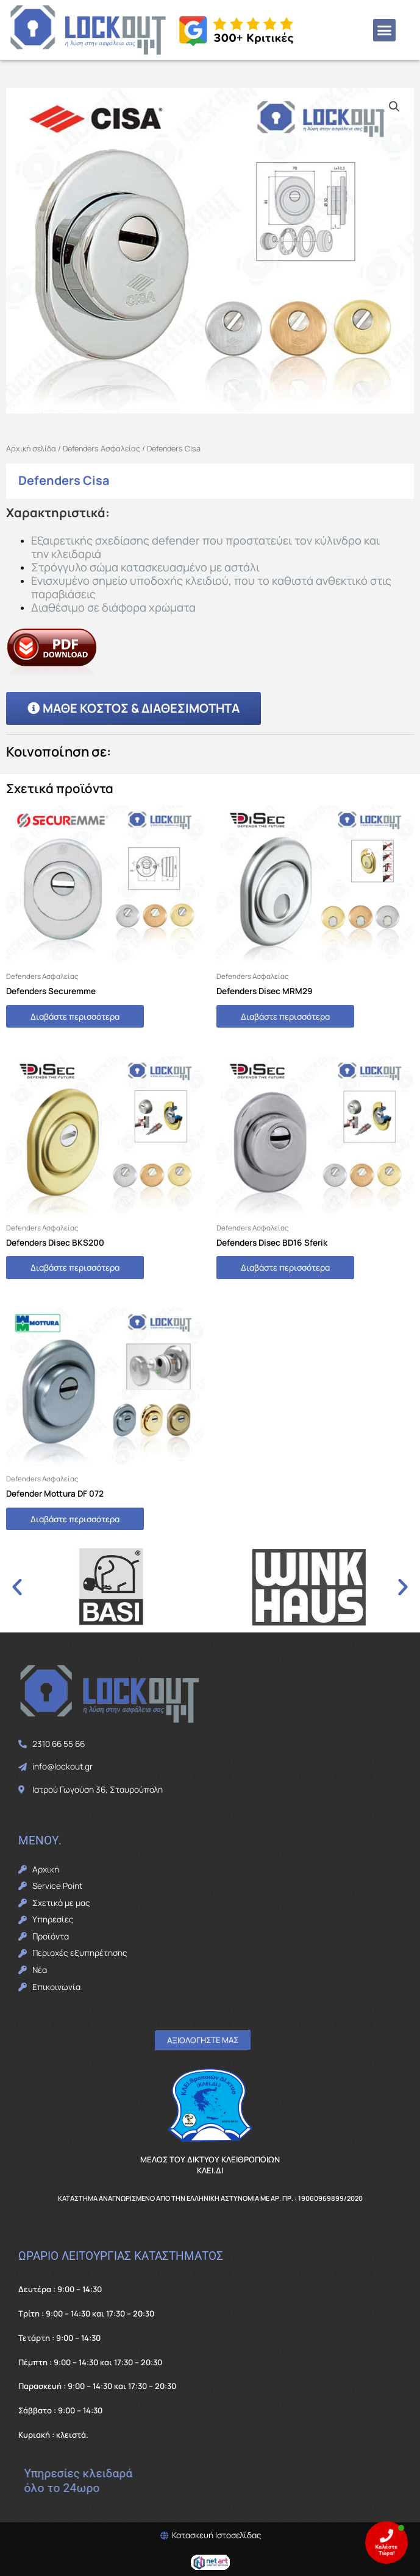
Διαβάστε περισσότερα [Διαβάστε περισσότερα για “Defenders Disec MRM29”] (285, 1016)
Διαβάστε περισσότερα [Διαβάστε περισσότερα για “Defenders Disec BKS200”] (74, 1267)
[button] (384, 30)
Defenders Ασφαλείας (101, 448)
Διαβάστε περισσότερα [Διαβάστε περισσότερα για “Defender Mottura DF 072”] (74, 1519)
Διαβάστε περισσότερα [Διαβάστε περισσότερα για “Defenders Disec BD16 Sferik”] (285, 1267)
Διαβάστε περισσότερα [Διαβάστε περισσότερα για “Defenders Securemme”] (74, 1016)
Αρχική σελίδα (31, 448)
